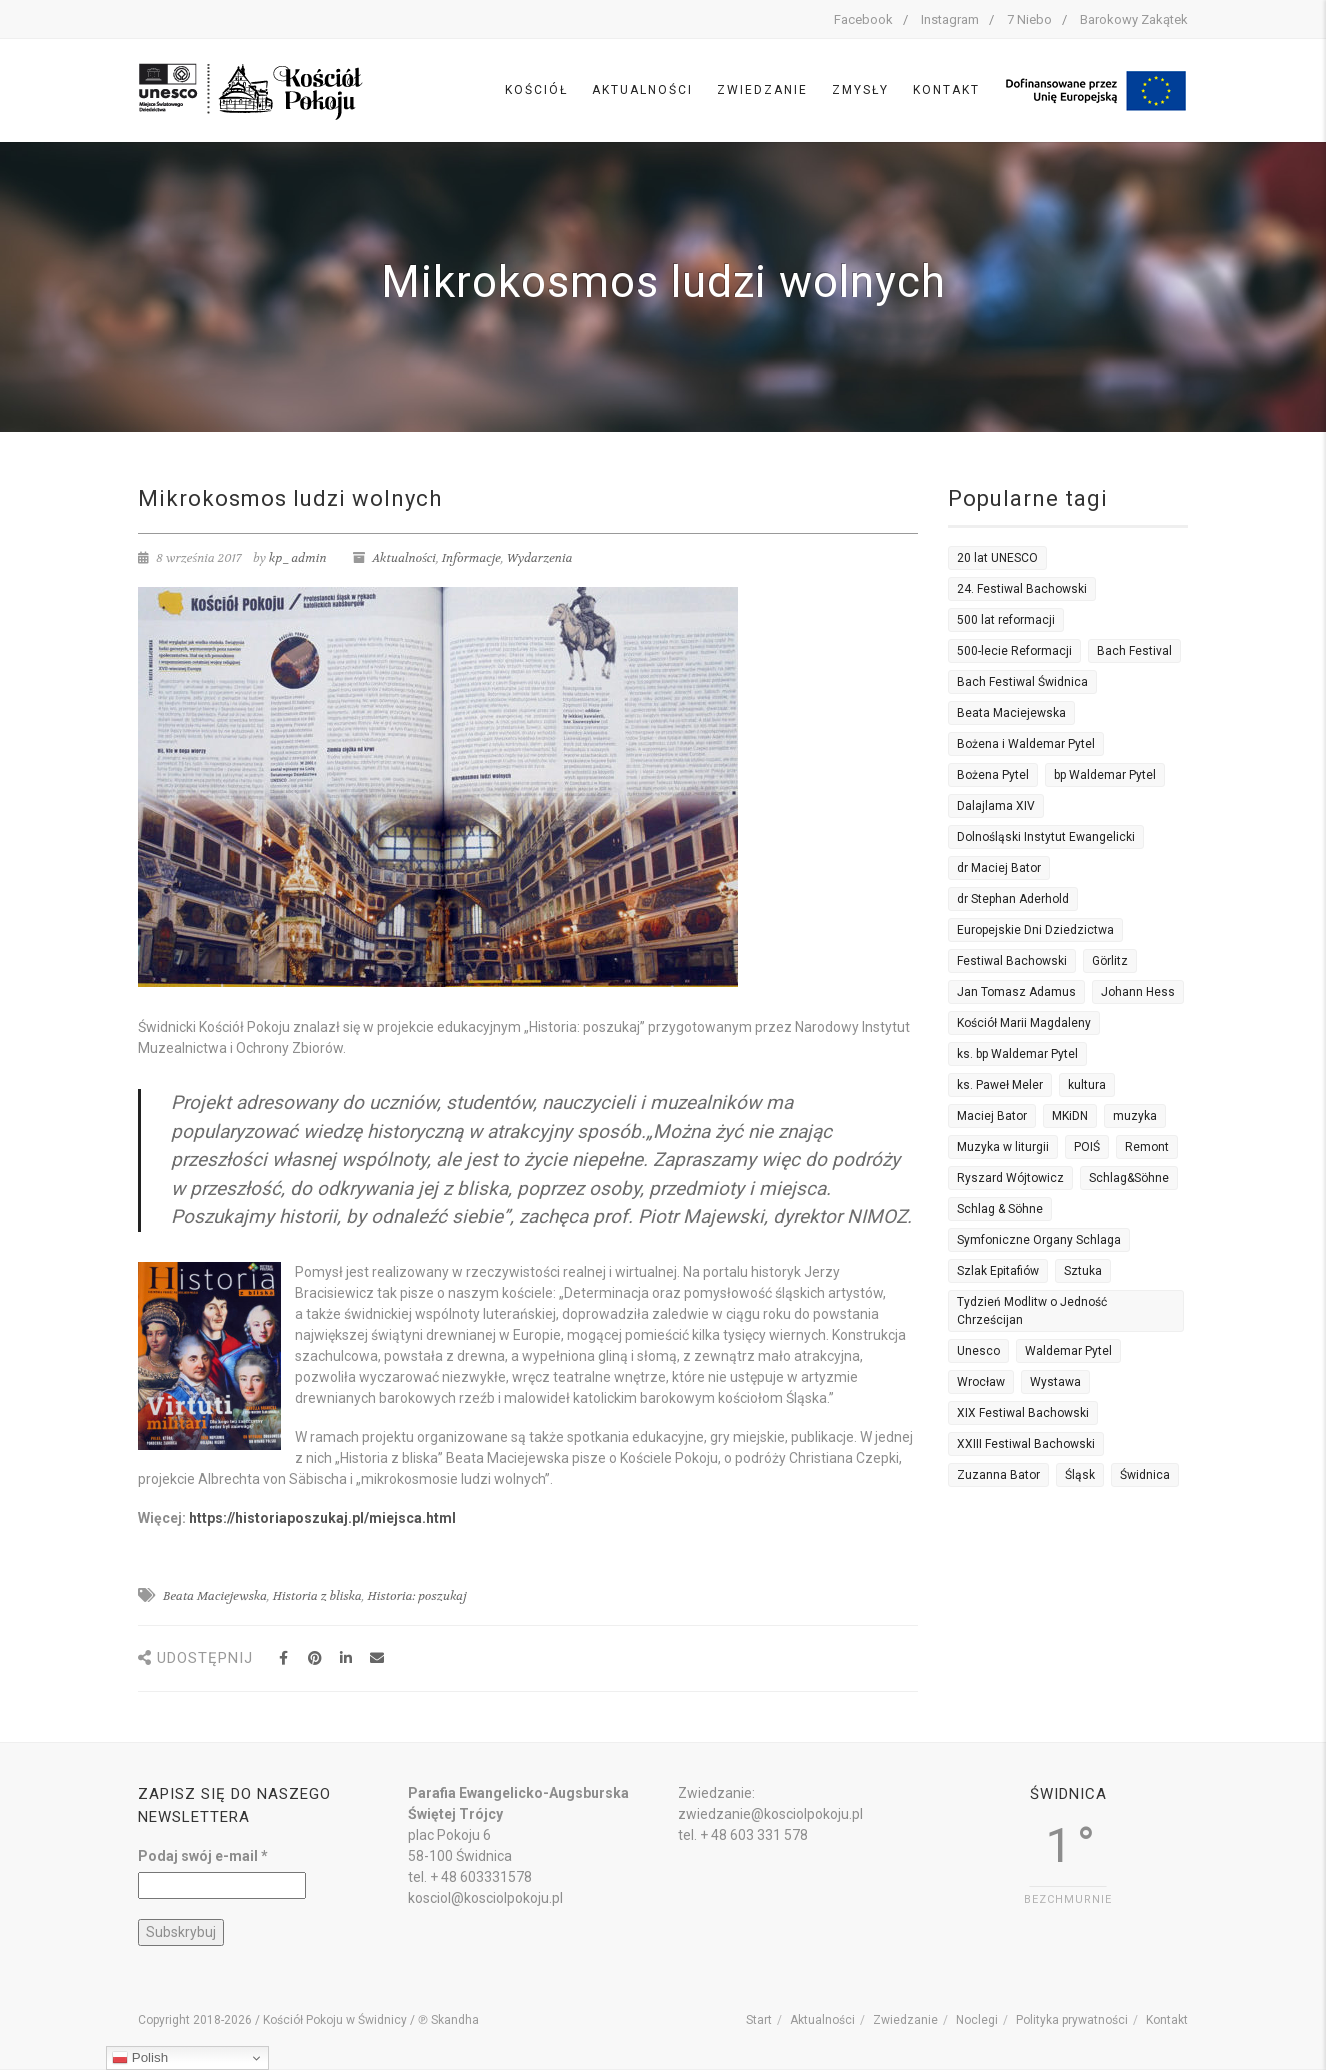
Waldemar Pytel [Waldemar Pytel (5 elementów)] (1068, 1351)
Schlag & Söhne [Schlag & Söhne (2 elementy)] (1000, 1209)
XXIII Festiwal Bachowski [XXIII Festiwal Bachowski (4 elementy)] (1026, 1444)
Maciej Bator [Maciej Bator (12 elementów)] (992, 1116)
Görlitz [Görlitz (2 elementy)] (1110, 961)
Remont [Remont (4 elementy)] (1147, 1147)
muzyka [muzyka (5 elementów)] (1135, 1116)
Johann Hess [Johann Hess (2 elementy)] (1138, 992)
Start (759, 2020)
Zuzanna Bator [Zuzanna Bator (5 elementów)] (998, 1475)
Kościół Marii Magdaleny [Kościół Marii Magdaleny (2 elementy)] (1024, 1023)
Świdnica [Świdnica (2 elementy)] (1145, 1475)
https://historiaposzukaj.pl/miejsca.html (322, 1518)
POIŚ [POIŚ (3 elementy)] (1087, 1147)
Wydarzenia (540, 558)
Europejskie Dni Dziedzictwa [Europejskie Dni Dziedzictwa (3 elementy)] (1035, 930)
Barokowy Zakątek (1134, 19)
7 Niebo (1029, 19)
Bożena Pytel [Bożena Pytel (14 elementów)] (993, 775)
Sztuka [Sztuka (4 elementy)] (1083, 1271)
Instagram (950, 19)
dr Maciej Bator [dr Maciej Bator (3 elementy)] (999, 868)
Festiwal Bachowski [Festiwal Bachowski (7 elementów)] (1012, 961)
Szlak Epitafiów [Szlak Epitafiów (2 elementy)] (998, 1271)
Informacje (471, 558)
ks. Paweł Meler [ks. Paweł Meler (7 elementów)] (1000, 1085)
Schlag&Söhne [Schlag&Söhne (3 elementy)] (1129, 1178)
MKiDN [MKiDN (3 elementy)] (1070, 1116)
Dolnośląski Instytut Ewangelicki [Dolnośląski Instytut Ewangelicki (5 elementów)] (1046, 837)
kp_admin (298, 558)
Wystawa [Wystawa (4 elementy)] (1055, 1382)
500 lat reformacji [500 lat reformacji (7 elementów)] (1006, 620)
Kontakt (946, 90)
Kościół (536, 90)
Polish (140, 2058)
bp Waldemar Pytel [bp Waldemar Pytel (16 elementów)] (1105, 775)
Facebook (863, 19)
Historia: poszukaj (416, 1596)
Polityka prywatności (1072, 2020)
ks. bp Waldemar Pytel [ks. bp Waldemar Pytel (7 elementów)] (1017, 1054)
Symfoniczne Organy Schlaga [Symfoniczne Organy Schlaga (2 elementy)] (1039, 1240)
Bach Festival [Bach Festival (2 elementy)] (1134, 651)
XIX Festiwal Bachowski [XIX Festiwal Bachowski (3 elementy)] (1023, 1413)
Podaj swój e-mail (203, 1856)
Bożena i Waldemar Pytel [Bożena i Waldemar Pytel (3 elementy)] (1026, 744)
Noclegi (977, 2020)
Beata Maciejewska (215, 1596)
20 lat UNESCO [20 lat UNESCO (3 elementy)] (997, 558)
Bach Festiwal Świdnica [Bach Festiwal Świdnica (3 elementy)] (1022, 682)
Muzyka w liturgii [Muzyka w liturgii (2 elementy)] (1003, 1147)
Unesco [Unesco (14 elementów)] (978, 1351)
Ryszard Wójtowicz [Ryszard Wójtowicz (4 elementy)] (1010, 1178)
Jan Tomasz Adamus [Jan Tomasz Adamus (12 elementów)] (1016, 992)
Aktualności (642, 90)
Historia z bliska (317, 1596)
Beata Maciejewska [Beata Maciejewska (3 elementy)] (1011, 713)
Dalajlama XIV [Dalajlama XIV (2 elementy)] (996, 806)
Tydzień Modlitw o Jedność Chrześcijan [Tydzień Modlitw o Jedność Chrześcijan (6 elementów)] (1032, 1311)
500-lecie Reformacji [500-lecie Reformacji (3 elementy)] (1014, 651)
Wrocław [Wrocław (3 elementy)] (981, 1382)
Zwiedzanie (762, 90)
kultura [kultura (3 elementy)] (1087, 1085)
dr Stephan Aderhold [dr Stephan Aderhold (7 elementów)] (1013, 899)
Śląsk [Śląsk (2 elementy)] (1080, 1475)
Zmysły (860, 90)
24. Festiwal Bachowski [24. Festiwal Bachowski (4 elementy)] (1022, 589)
